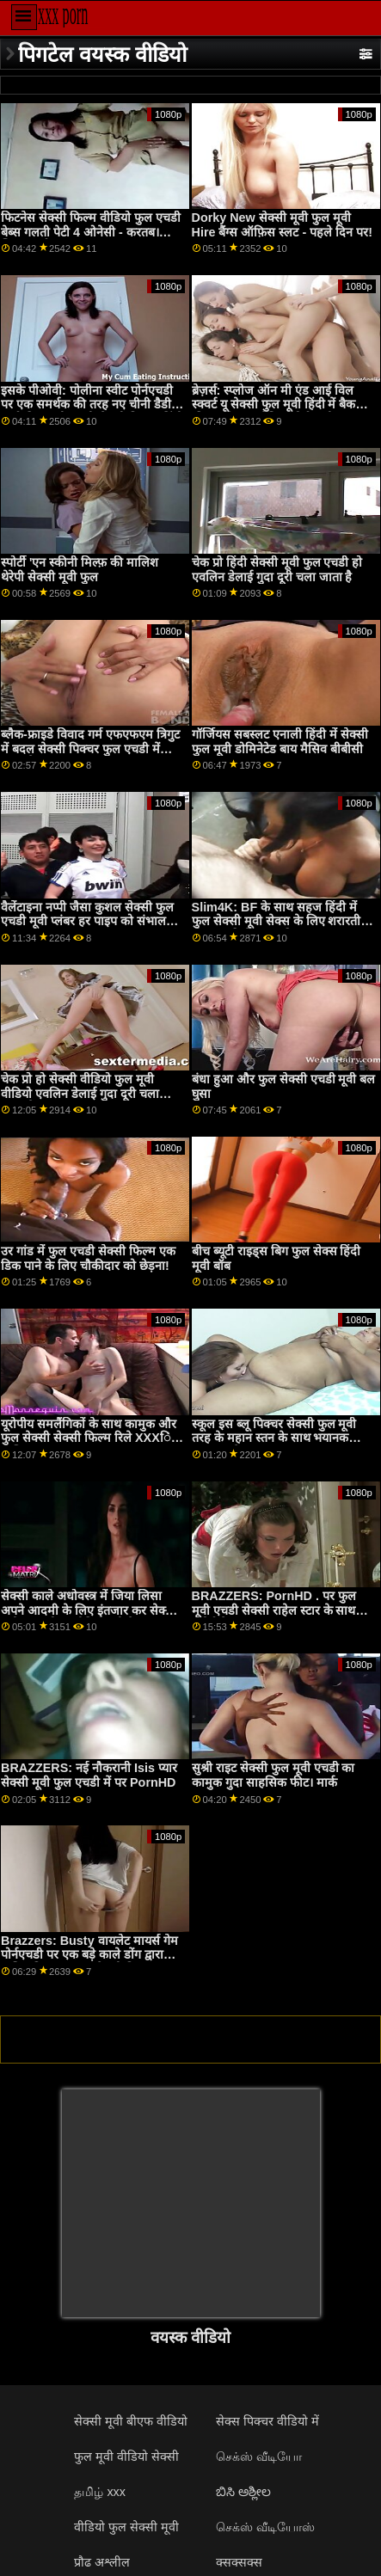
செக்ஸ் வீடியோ (259, 2456)
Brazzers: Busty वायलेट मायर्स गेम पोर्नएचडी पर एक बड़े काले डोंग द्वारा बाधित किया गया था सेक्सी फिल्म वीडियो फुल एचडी (89, 1962)
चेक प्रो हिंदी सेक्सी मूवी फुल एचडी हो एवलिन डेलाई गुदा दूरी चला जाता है (277, 569)
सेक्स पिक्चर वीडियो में (267, 2421)
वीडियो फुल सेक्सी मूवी (126, 2527)
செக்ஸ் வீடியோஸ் (265, 2527)
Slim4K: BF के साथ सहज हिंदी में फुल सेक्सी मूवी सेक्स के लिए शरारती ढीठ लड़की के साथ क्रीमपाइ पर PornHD (276, 928)
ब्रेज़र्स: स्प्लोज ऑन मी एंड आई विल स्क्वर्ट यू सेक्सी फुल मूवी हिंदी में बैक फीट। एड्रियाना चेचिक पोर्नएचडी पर (274, 404)
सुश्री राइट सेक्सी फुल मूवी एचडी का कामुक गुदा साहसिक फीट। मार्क (273, 1775)
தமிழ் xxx (100, 2492)
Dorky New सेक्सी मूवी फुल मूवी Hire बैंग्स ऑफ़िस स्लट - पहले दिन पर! (282, 225)
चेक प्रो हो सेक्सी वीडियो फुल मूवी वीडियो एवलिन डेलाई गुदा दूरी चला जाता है (80, 1093)
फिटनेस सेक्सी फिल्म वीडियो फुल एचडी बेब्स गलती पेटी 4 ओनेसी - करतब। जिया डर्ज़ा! (91, 232)
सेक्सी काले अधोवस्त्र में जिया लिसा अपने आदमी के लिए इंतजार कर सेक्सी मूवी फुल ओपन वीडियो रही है (89, 1610)
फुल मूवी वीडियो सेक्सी (126, 2456)
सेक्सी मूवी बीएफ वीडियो (130, 2421)
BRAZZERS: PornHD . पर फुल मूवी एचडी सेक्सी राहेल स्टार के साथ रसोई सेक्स (274, 1610)
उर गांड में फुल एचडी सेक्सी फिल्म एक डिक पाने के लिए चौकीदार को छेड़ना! (88, 1258)
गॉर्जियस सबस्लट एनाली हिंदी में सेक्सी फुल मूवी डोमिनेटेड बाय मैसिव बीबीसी (280, 741)
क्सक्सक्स (239, 2562)
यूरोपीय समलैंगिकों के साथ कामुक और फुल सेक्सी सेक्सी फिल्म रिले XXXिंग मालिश (89, 1438)
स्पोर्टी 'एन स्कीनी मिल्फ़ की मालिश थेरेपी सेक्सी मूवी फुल (79, 569)
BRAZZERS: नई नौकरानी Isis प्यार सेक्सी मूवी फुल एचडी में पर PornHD (89, 1775)
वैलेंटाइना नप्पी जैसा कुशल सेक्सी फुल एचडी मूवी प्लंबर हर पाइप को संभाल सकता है (87, 921)
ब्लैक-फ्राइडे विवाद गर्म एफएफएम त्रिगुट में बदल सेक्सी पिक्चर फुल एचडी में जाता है (90, 748)
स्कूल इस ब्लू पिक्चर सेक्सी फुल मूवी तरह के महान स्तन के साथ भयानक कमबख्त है (274, 1438)
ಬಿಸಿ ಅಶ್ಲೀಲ (243, 2492)
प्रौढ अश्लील (102, 2562)
